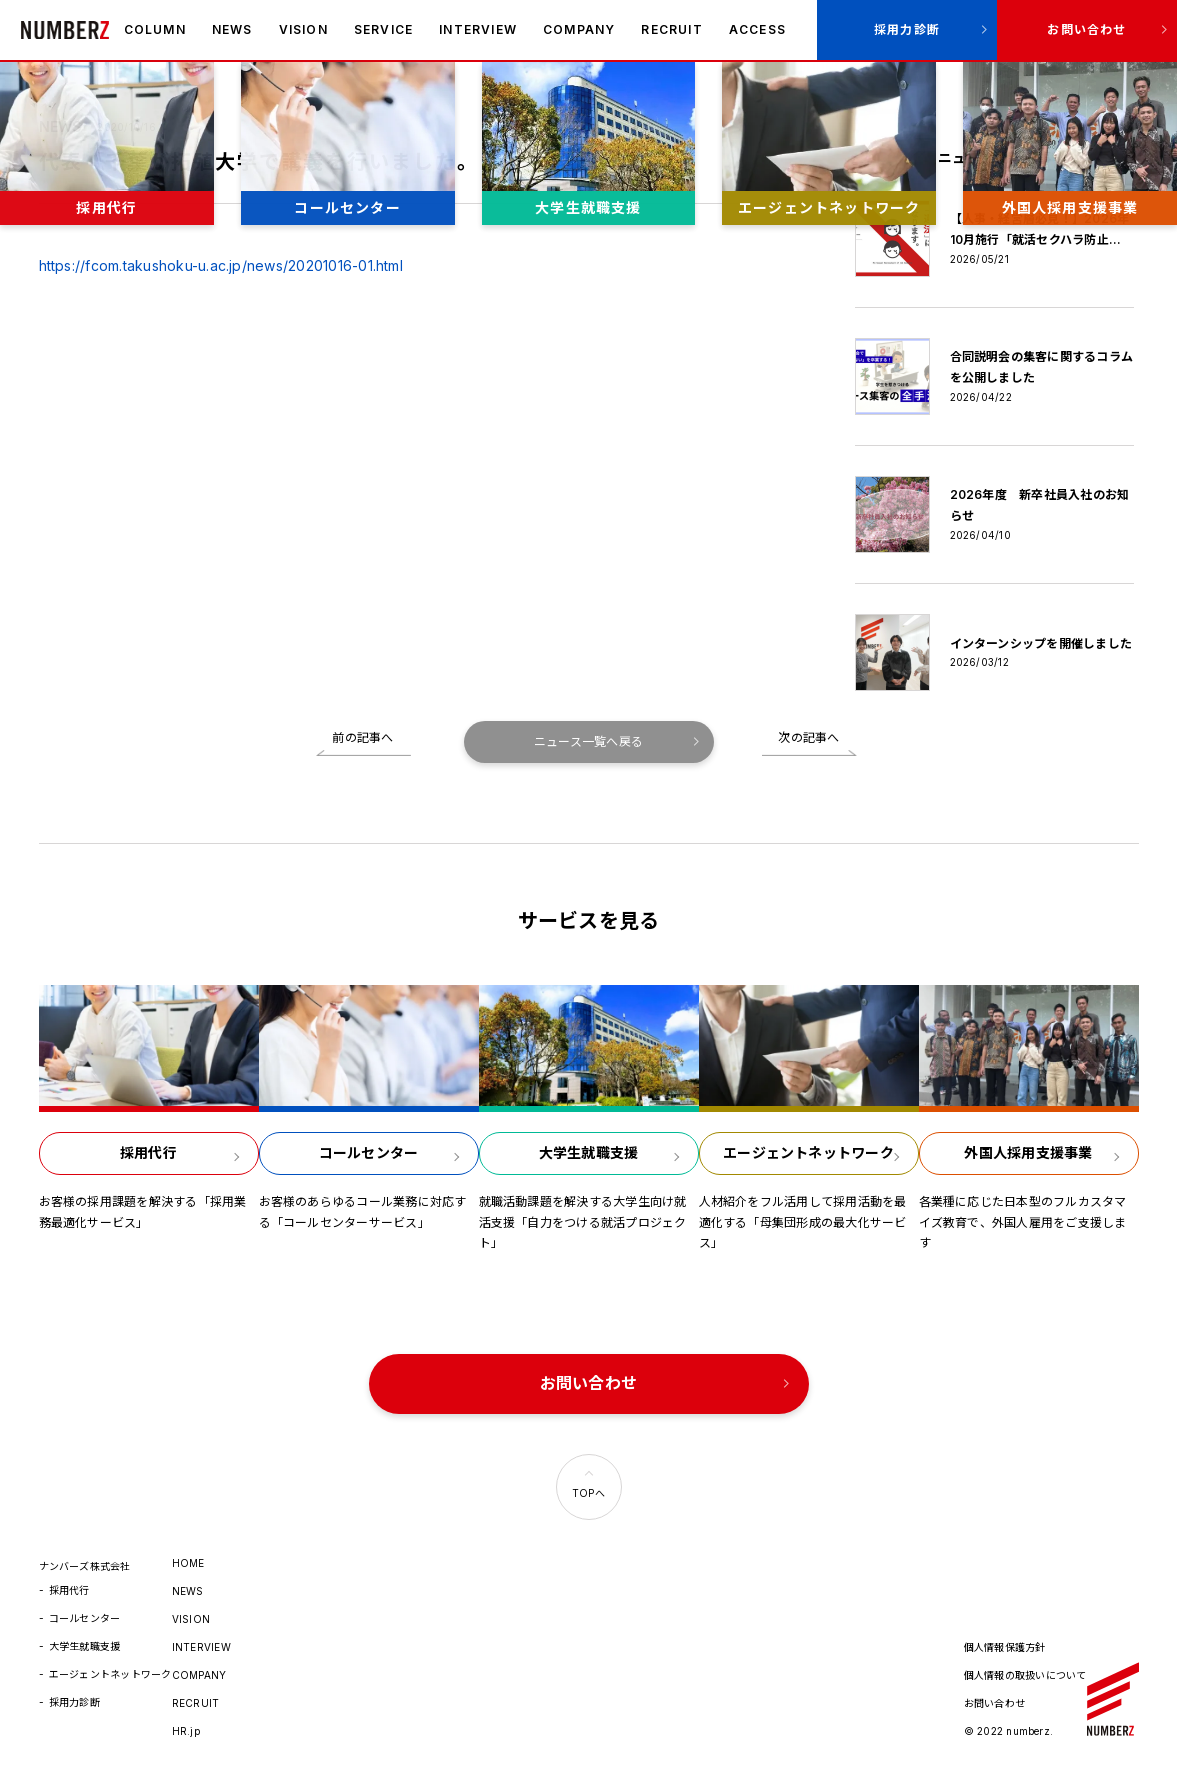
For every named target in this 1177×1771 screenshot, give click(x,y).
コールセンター (85, 1618)
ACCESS (757, 29)
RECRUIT (671, 29)
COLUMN (155, 29)
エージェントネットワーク (110, 1674)
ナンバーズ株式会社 (65, 30)
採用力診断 (907, 29)
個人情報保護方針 (1005, 1647)
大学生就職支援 (85, 1646)
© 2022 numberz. (1009, 1731)
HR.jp (186, 1731)
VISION (303, 29)
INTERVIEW (478, 29)
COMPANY (579, 29)
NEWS (232, 29)
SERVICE (383, 29)
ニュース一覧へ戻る (588, 741)
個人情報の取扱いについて (1025, 1675)
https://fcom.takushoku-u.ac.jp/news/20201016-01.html (221, 265)
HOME (188, 1563)
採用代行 (69, 1590)
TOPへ (588, 1493)
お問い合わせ (1086, 29)
